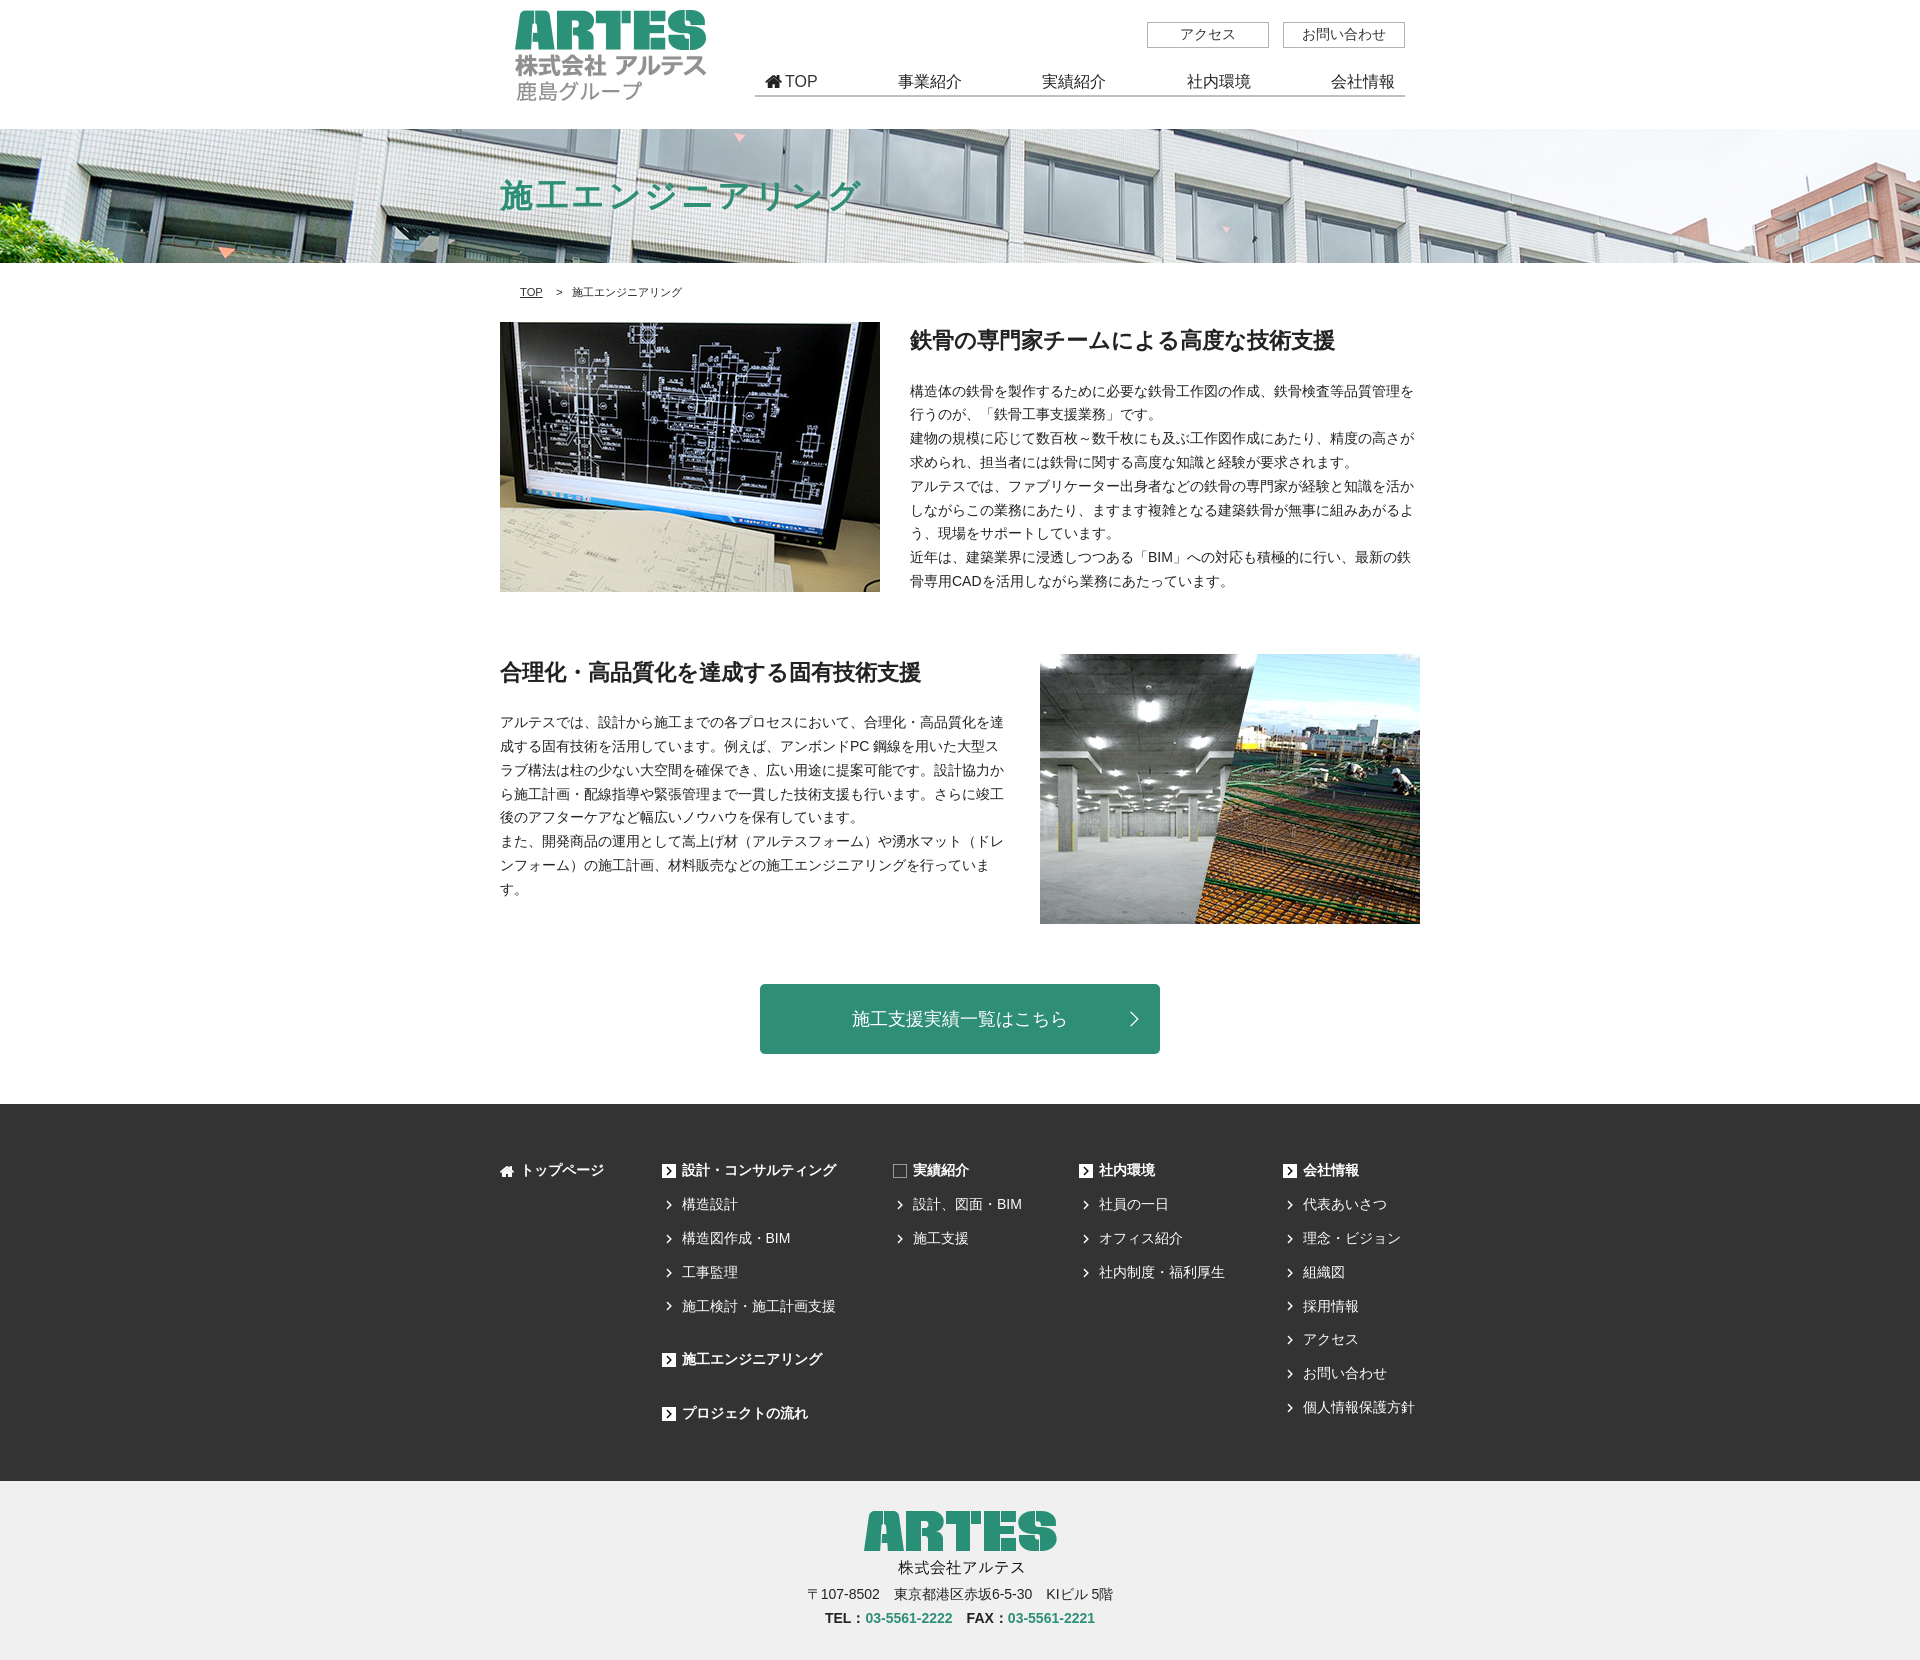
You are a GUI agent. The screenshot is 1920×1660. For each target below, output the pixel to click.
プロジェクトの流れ (745, 1413)
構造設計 (710, 1204)
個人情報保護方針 (1359, 1407)
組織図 (1324, 1272)
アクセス (1208, 34)
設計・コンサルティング (759, 1170)
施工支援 (941, 1238)
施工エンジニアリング (752, 1359)
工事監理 (710, 1272)
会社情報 (1331, 1170)
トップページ (562, 1170)
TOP (801, 81)
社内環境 (1127, 1170)
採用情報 (1331, 1306)
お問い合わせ (1344, 34)
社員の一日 (1134, 1204)
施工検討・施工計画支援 (759, 1306)
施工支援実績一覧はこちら (960, 1019)
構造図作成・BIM (736, 1238)
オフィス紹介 (1141, 1238)
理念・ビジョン (1352, 1238)
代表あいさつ (1345, 1204)
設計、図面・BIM (967, 1204)
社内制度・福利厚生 (1162, 1272)
